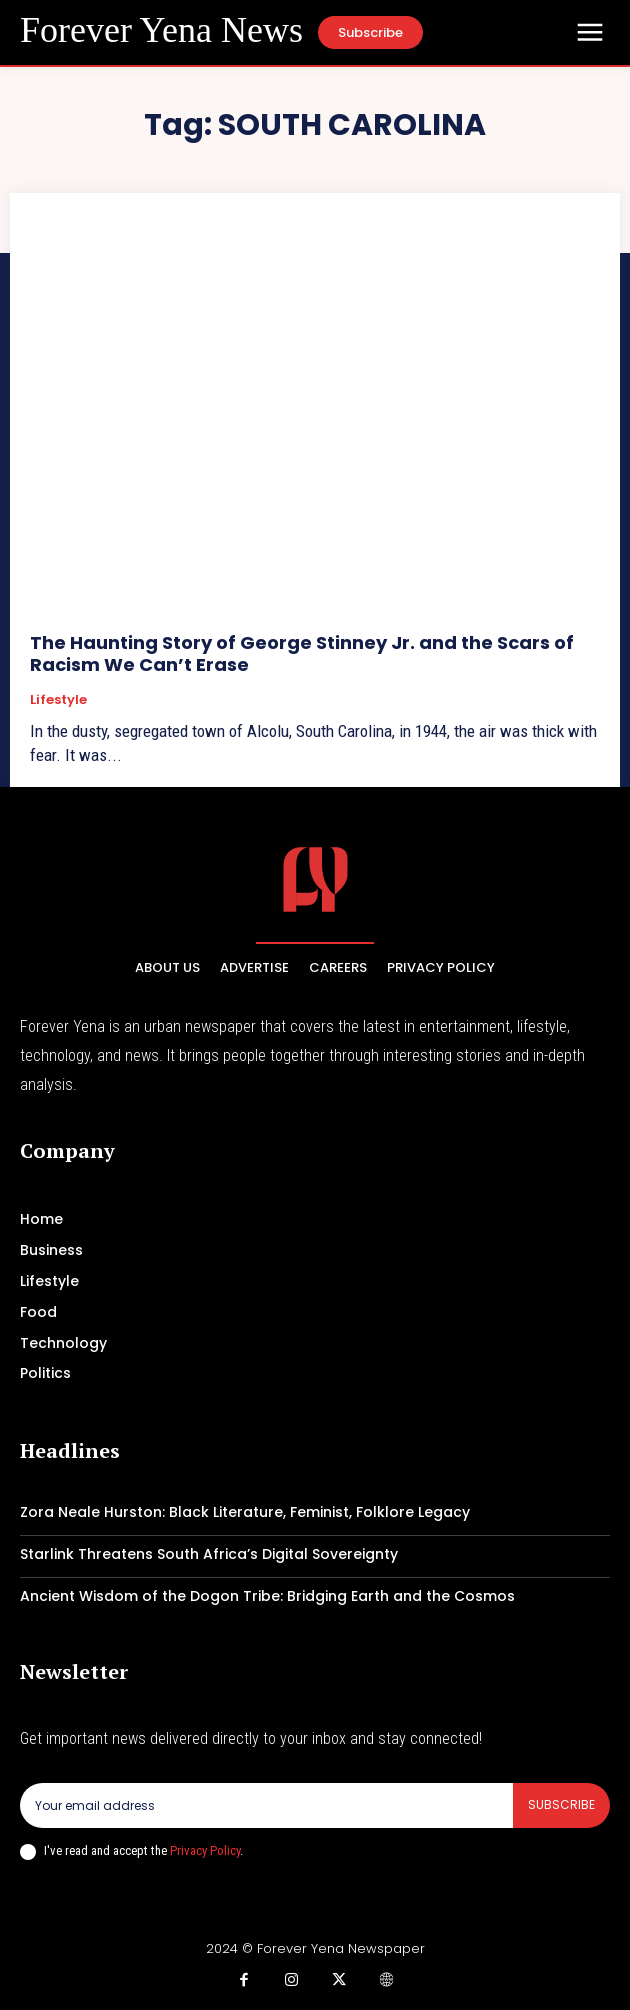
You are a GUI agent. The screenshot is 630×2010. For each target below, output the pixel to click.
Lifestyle (58, 700)
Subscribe (561, 1804)
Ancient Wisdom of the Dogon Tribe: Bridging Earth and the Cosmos (267, 1596)
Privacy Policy (205, 1850)
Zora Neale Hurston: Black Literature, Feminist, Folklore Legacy (245, 1512)
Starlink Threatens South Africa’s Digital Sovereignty (209, 1554)
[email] (266, 1805)
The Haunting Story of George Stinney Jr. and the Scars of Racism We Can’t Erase (302, 653)
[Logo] (161, 31)
